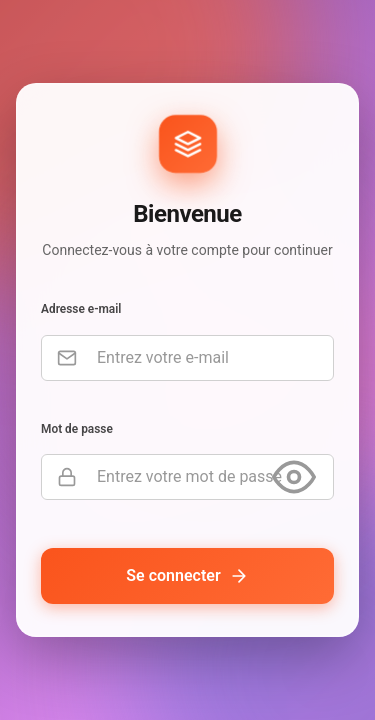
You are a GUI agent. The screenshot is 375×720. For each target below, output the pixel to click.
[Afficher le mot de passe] (294, 478)
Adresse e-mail (81, 310)
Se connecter (187, 577)
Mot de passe (77, 429)
